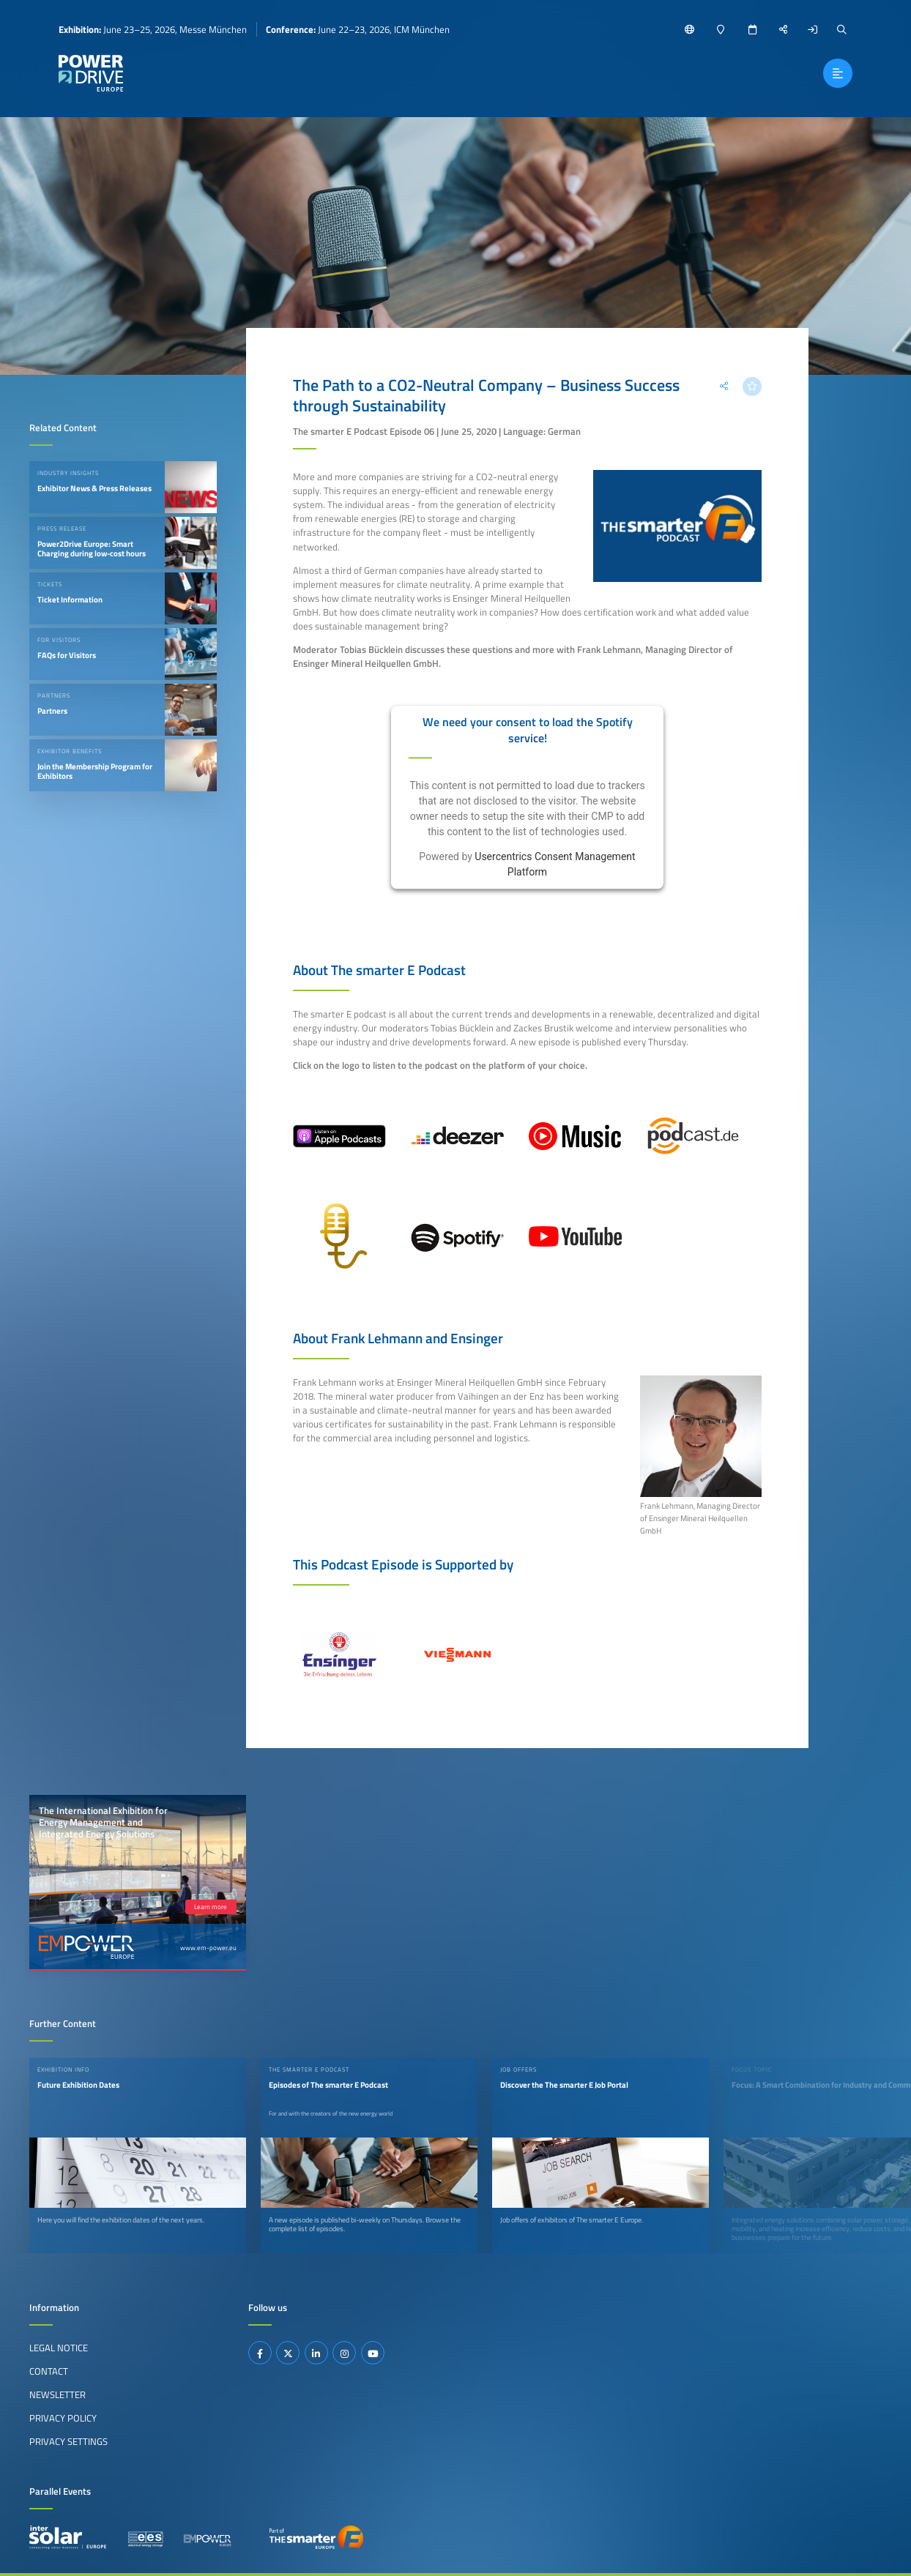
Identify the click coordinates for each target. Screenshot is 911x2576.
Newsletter (57, 2394)
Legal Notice (58, 2347)
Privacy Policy (63, 2418)
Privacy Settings (68, 2441)
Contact (48, 2371)
